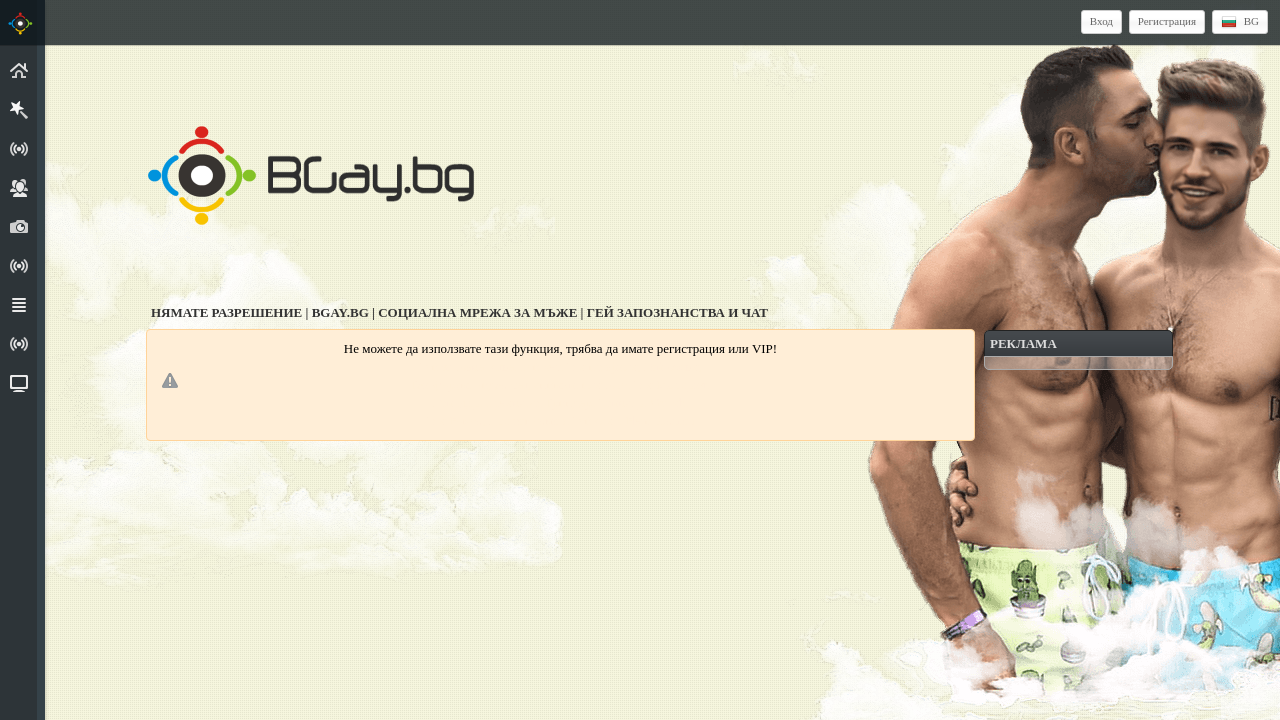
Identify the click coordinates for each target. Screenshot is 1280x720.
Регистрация (1167, 21)
